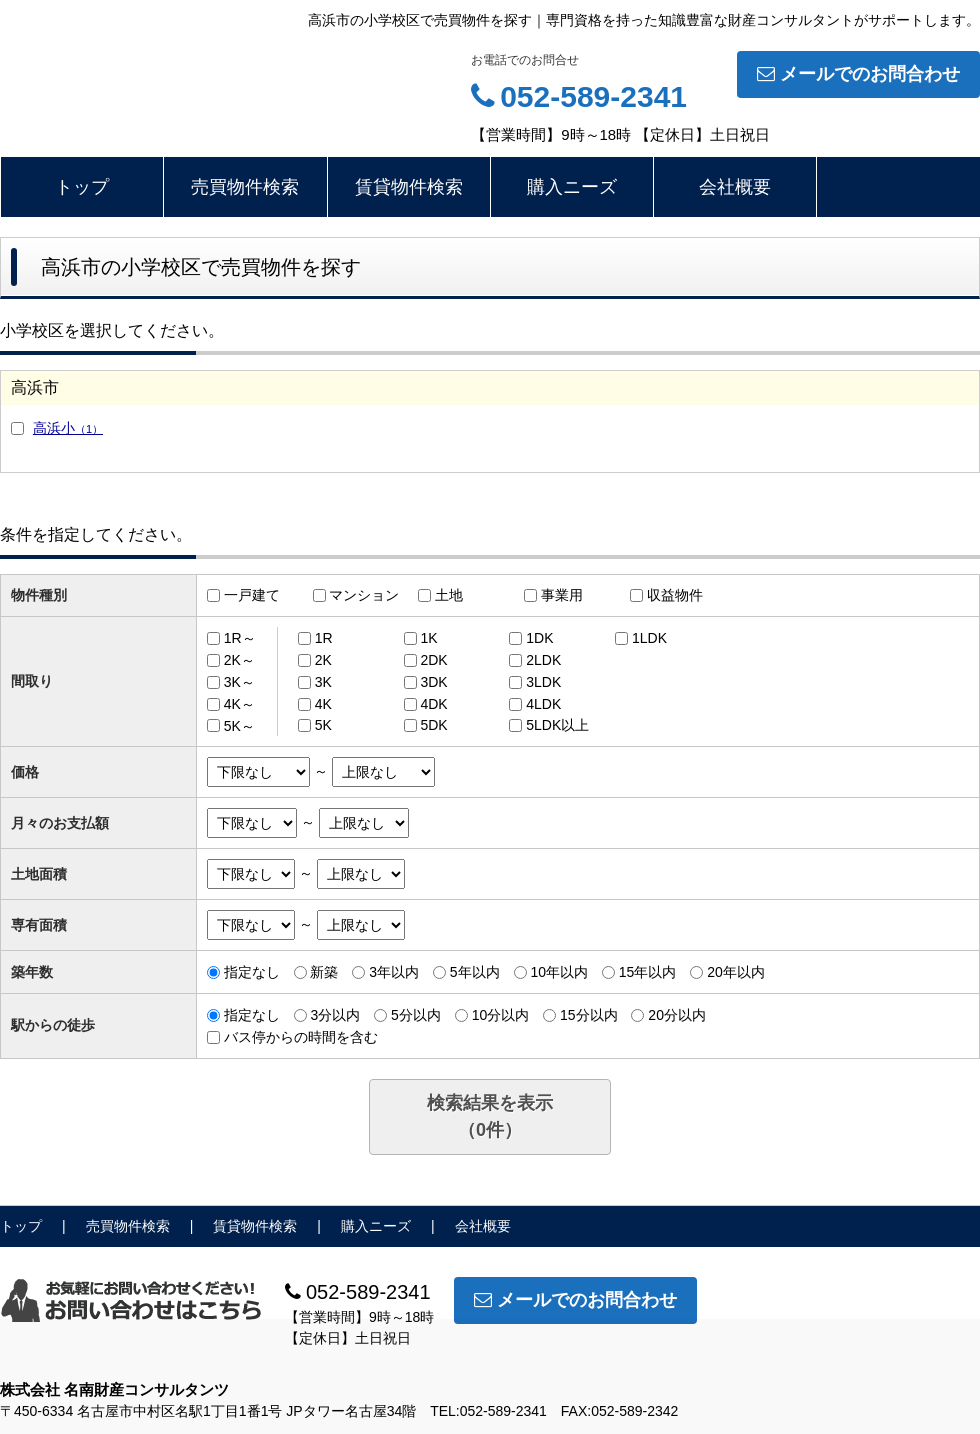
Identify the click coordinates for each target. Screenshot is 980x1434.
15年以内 (648, 972)
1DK (539, 638)
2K (323, 660)
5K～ (239, 725)
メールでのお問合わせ (858, 74)
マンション (364, 595)
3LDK (543, 682)
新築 (324, 972)
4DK (433, 704)
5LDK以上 (557, 725)
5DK (433, 725)
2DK (433, 660)
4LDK (543, 704)
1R (324, 638)
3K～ (239, 682)
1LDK (649, 638)
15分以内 (589, 1015)
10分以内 (501, 1015)
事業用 (562, 595)
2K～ (239, 660)
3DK (433, 682)
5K (323, 725)
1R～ (240, 638)
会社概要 (735, 187)
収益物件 (675, 595)
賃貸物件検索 (409, 187)
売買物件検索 (245, 187)
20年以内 (736, 972)
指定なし (252, 972)
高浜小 (68, 428)
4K (323, 704)
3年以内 (394, 972)
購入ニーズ (572, 187)
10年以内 (559, 972)
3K (323, 682)
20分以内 (677, 1015)
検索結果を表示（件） (490, 1116)
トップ (82, 187)
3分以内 (335, 1015)
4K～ (239, 704)
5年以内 (475, 972)
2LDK (543, 660)
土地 (449, 595)
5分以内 (416, 1015)
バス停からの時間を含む (301, 1037)
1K (428, 638)
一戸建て (252, 595)
